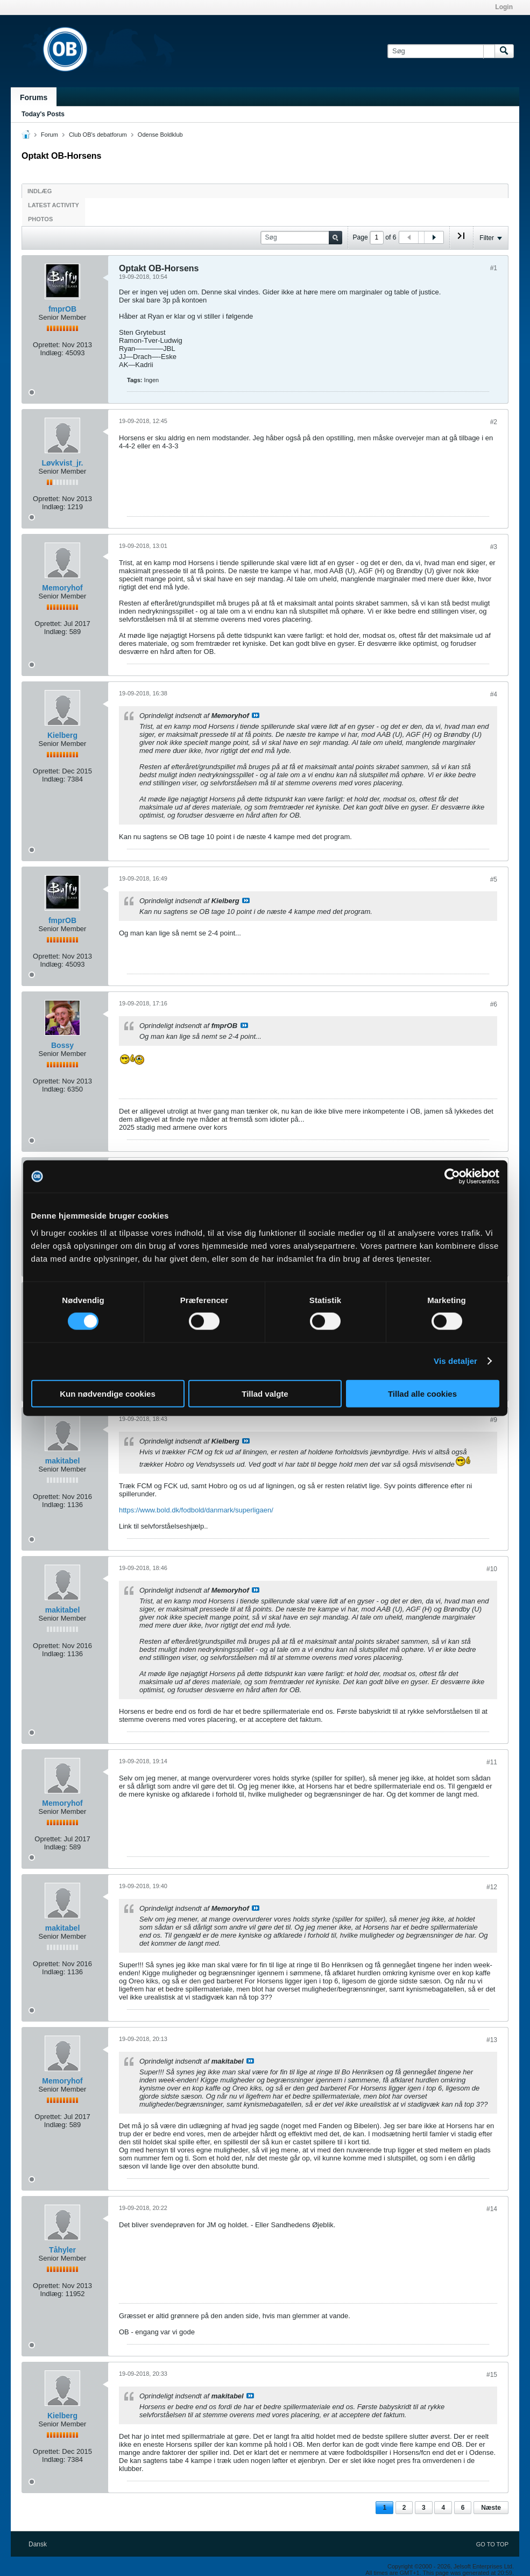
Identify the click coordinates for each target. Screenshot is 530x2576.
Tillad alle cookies (422, 1393)
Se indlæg (255, 715)
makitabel (62, 1460)
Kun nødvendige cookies (108, 1393)
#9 (493, 1420)
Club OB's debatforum (98, 134)
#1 (493, 268)
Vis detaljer (455, 1361)
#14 (491, 2209)
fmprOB (62, 309)
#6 (493, 1004)
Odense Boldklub (160, 134)
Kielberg (62, 735)
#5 (493, 879)
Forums (33, 97)
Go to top (492, 2544)
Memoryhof (62, 587)
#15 (491, 2374)
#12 (491, 1887)
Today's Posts (43, 114)
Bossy (62, 1045)
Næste (491, 2507)
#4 (493, 694)
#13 (491, 2040)
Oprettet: (46, 345)
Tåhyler (62, 2250)
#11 (491, 1762)
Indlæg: (51, 353)
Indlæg (39, 191)
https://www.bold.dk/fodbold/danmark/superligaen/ (196, 1510)
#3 (493, 547)
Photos (40, 219)
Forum (49, 134)
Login (504, 7)
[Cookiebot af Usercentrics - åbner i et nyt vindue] (452, 1177)
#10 (491, 1569)
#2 (493, 422)
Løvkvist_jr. (62, 463)
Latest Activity (53, 205)
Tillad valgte (265, 1393)
